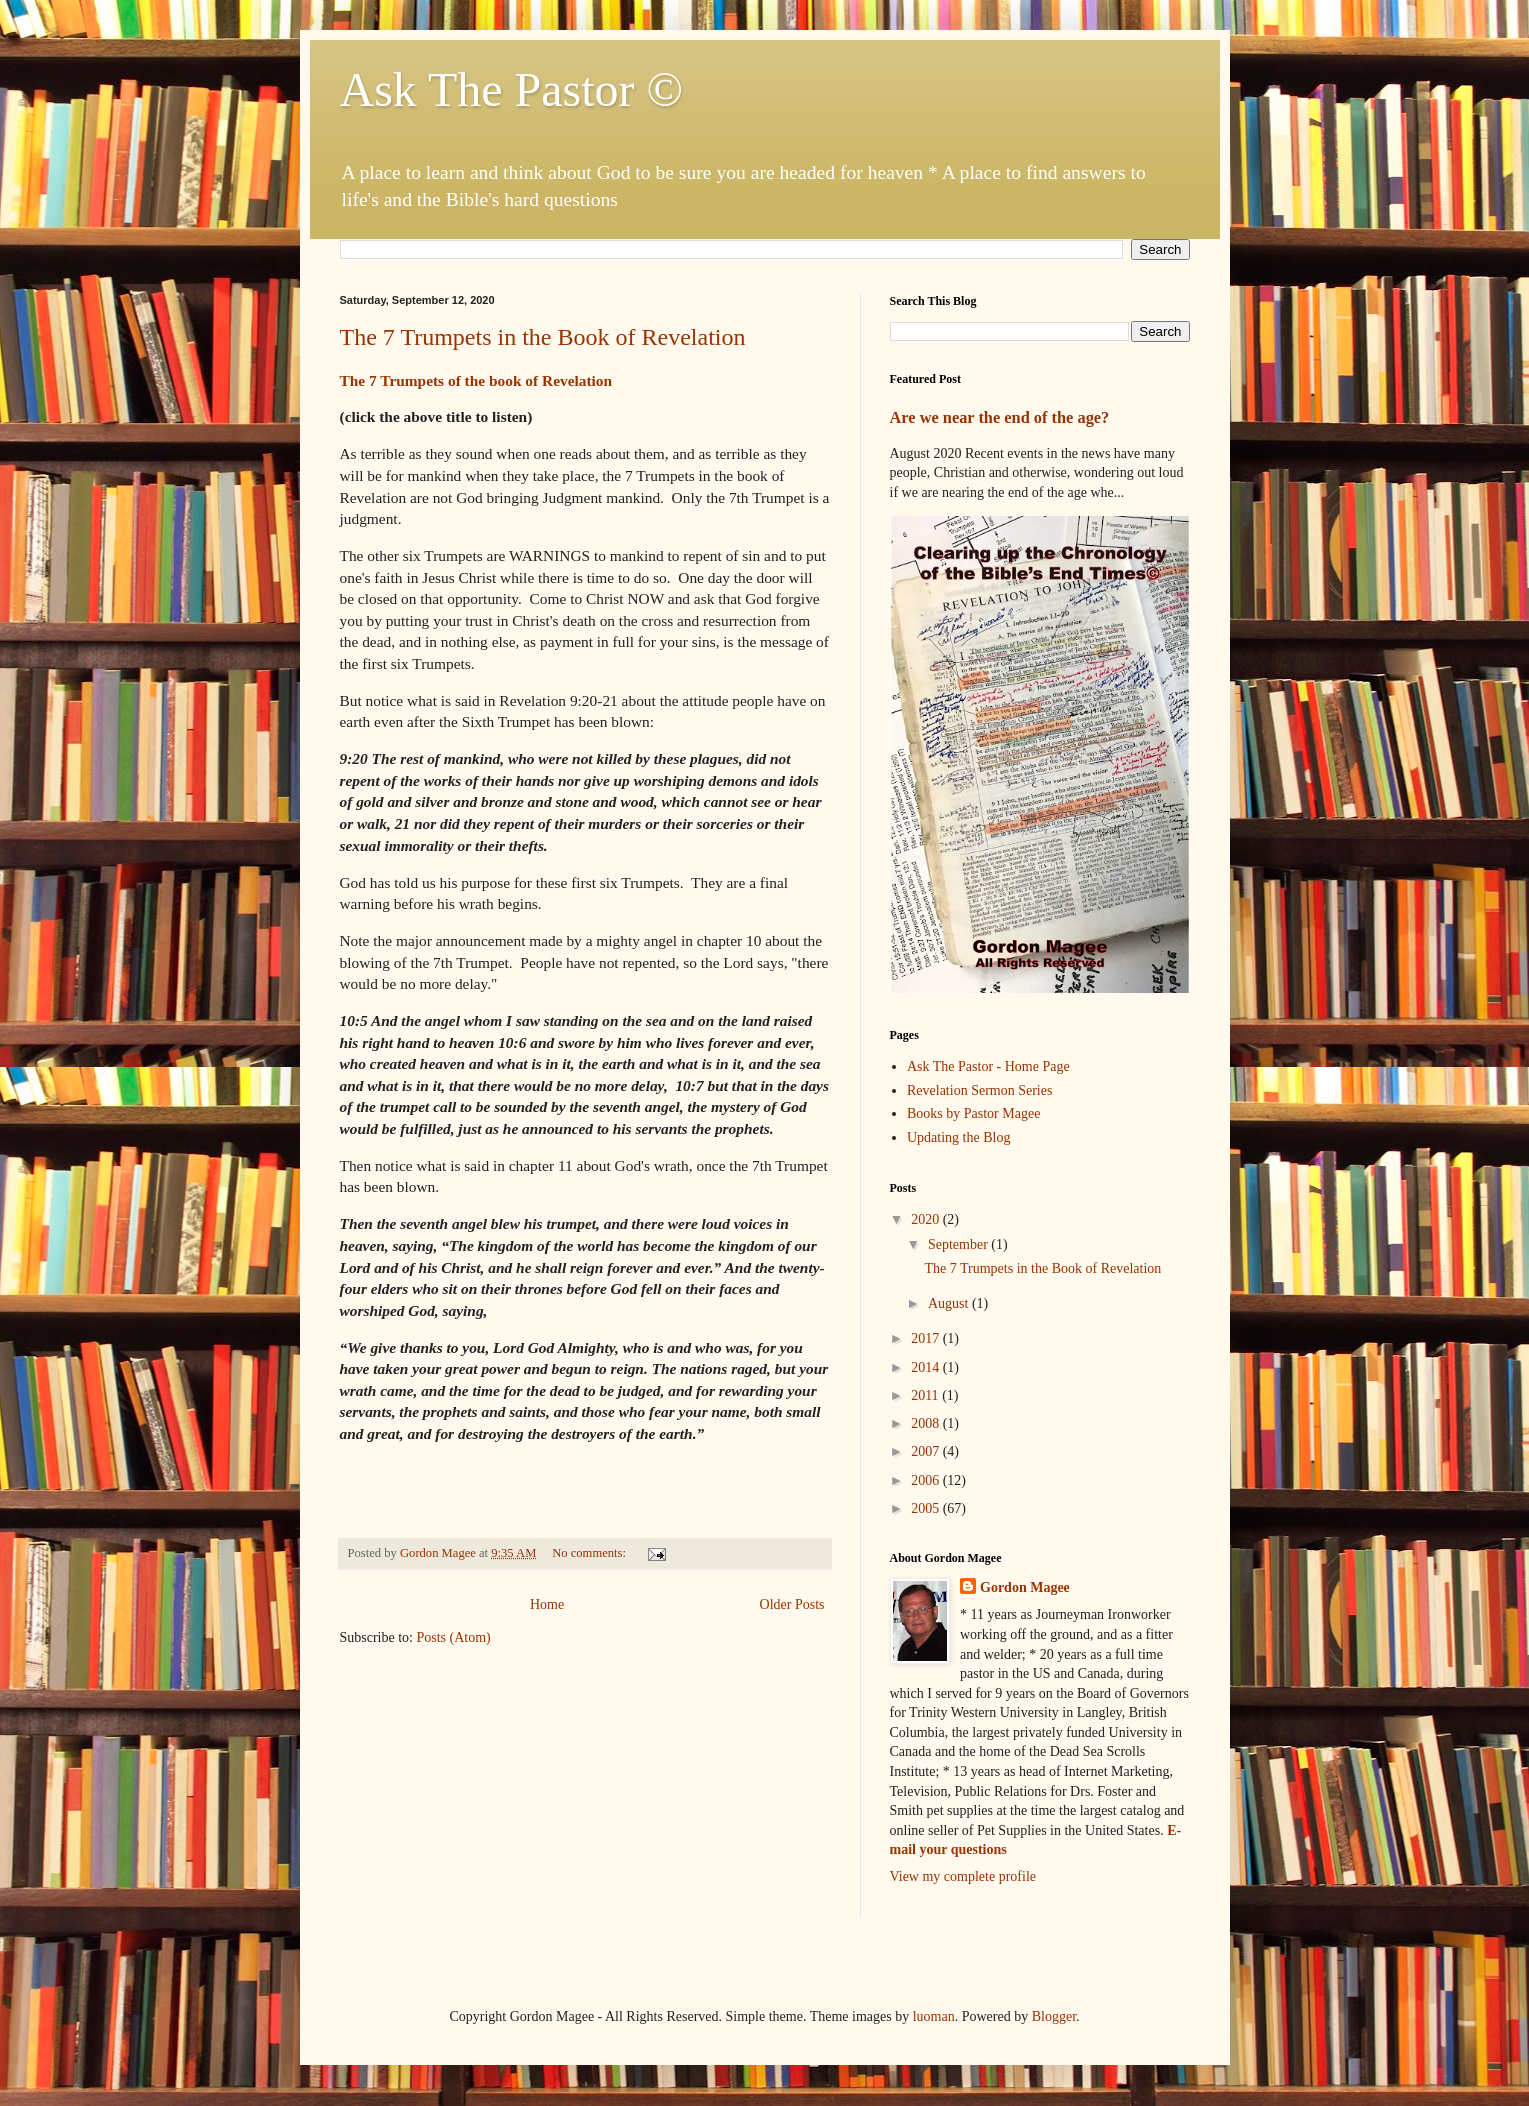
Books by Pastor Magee (973, 1113)
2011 (926, 1395)
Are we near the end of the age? (1000, 417)
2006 (927, 1480)
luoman (934, 2016)
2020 (927, 1219)
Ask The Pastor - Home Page (988, 1066)
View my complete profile (963, 1876)
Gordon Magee (1025, 1587)
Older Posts (792, 1604)
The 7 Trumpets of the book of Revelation (476, 380)
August (950, 1303)
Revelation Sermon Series (979, 1090)
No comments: (590, 1553)
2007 (927, 1451)
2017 (927, 1338)
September (959, 1244)
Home (547, 1604)
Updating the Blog (958, 1137)
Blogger (1054, 2016)
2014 (927, 1367)
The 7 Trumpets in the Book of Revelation (543, 337)
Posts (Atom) (454, 1637)
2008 (927, 1423)
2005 (927, 1508)
